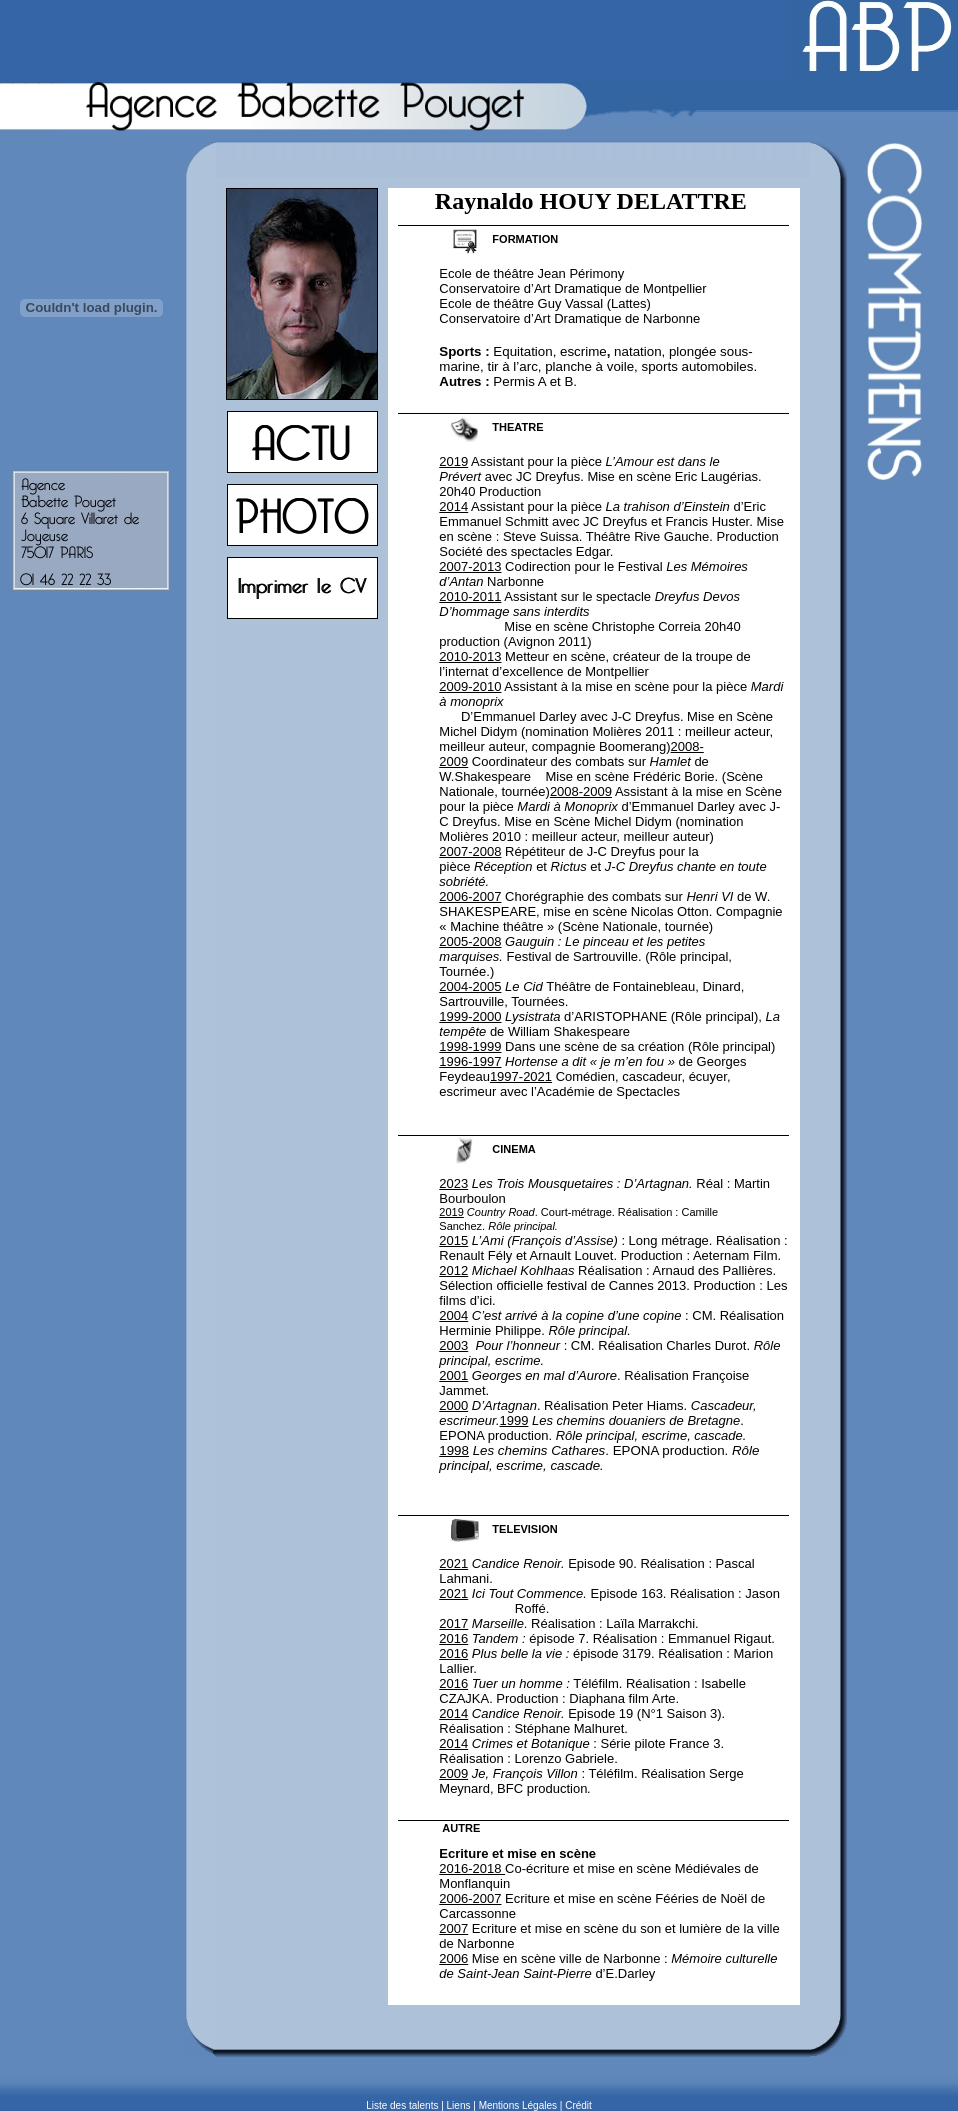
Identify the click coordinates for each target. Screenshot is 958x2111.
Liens (459, 2105)
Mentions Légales (518, 2105)
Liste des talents (402, 2105)
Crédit (578, 2105)
